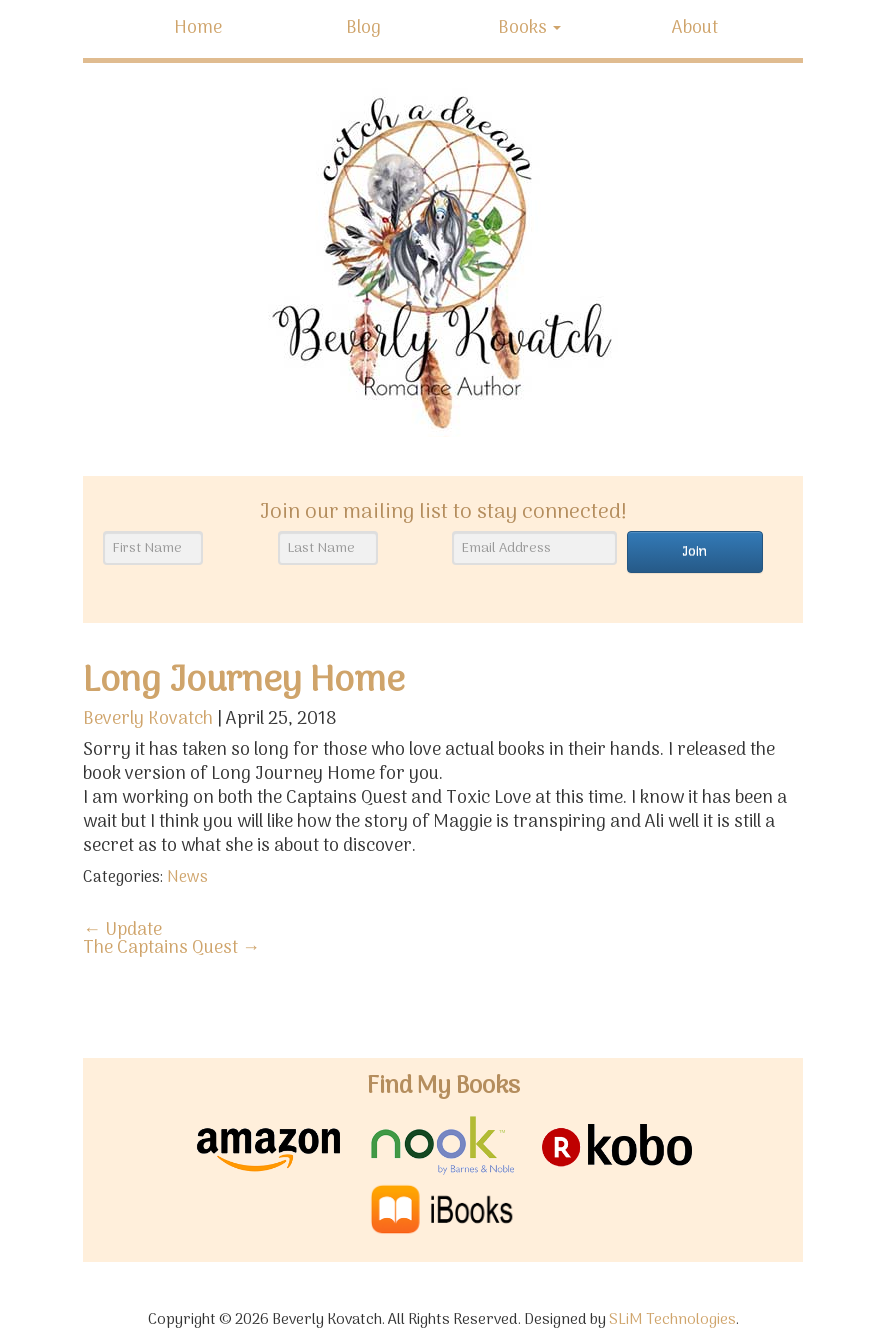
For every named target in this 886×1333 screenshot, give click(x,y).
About (695, 28)
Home (198, 28)
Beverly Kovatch (148, 719)
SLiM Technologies (672, 1320)
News (187, 878)
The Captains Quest (171, 948)
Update (122, 930)
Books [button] (529, 28)
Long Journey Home (244, 681)
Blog (363, 28)
